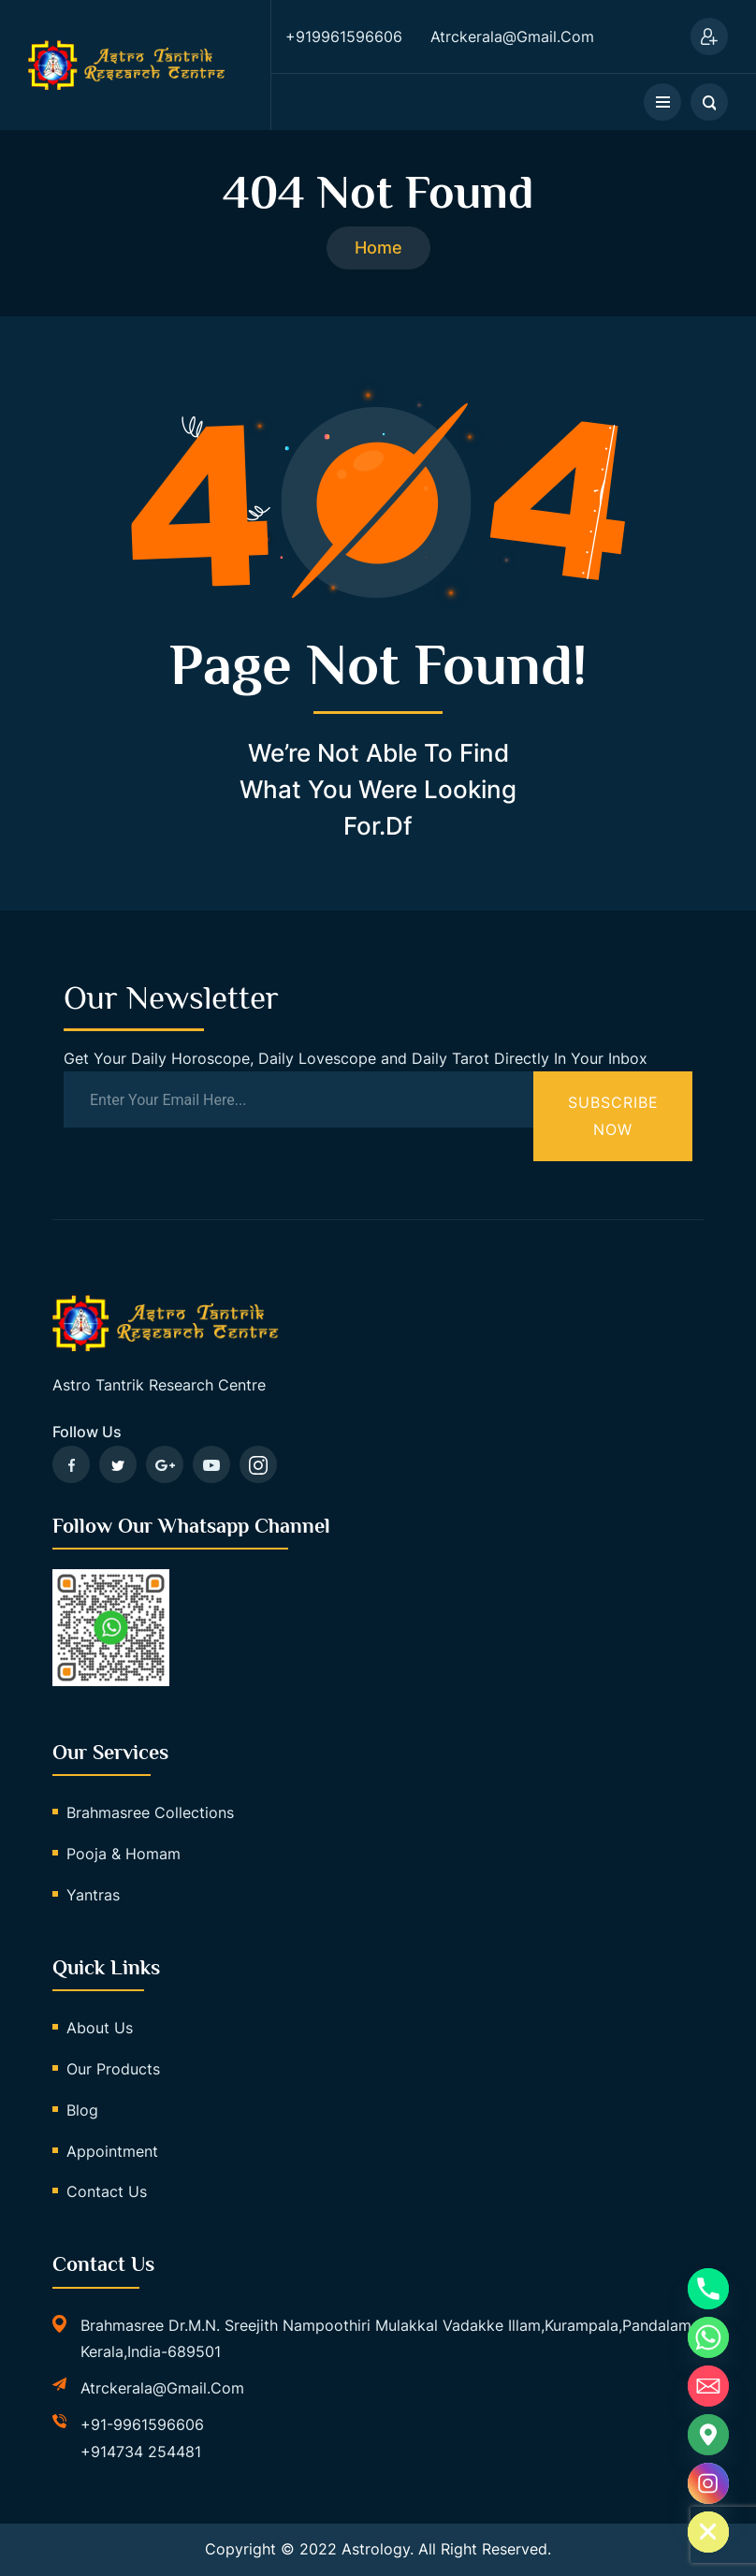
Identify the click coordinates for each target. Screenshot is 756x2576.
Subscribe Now (613, 1116)
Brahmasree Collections (150, 1812)
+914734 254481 (140, 2451)
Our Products (113, 2068)
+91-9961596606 (142, 2424)
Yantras (93, 1894)
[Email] (708, 2386)
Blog (82, 2110)
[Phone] (708, 2288)
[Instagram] (708, 2483)
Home (378, 247)
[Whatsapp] (708, 2337)
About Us (99, 2027)
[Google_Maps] (708, 2434)
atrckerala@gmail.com (162, 2388)
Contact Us (106, 2191)
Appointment (112, 2151)
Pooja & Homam (123, 1853)
